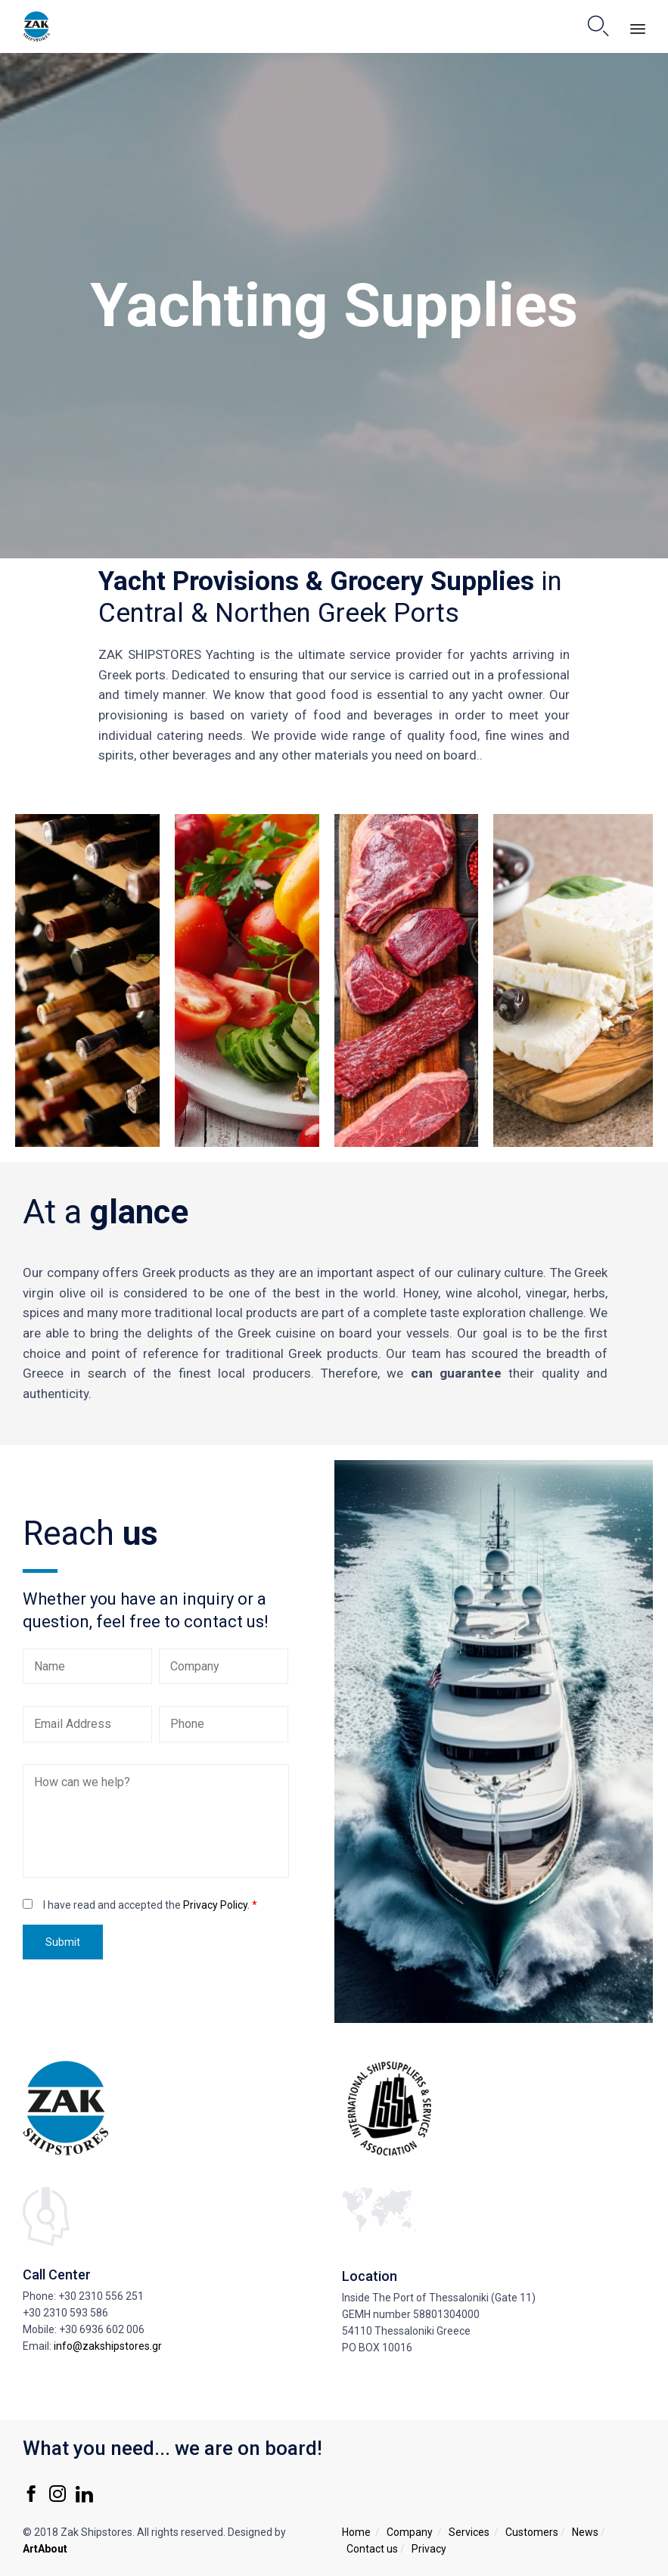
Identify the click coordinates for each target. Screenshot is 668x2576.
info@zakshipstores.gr (108, 2346)
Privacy (429, 2549)
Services (469, 2532)
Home (356, 2532)
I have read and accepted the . (150, 1905)
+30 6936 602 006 (101, 2329)
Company (410, 2532)
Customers (531, 2532)
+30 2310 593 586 (65, 2313)
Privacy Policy (215, 1905)
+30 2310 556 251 (101, 2296)
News (585, 2532)
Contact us (372, 2549)
